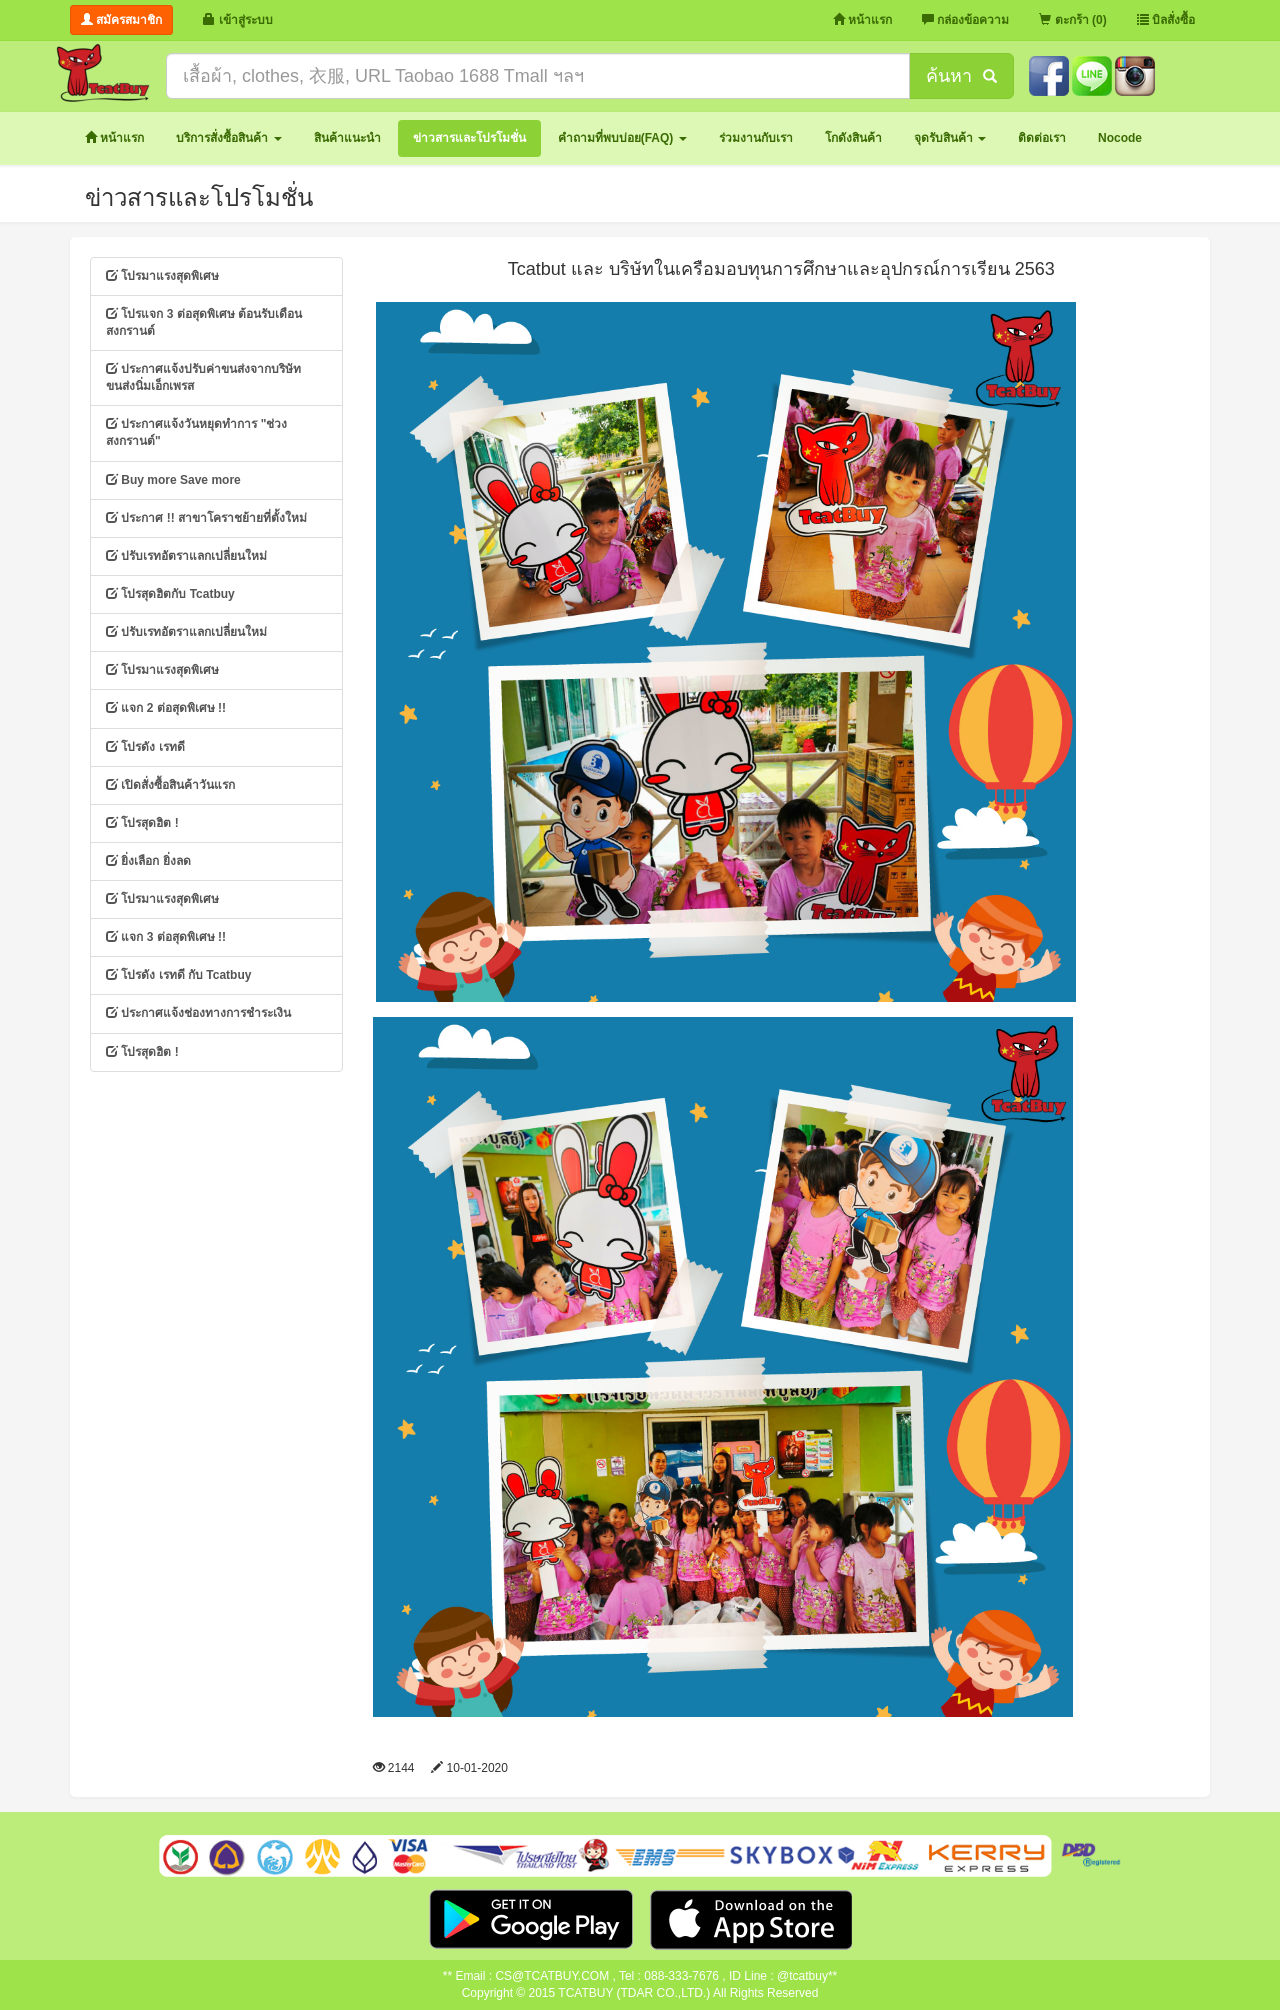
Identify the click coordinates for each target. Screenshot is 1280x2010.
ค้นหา (961, 76)
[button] (228, 138)
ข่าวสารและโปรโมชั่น (199, 197)
